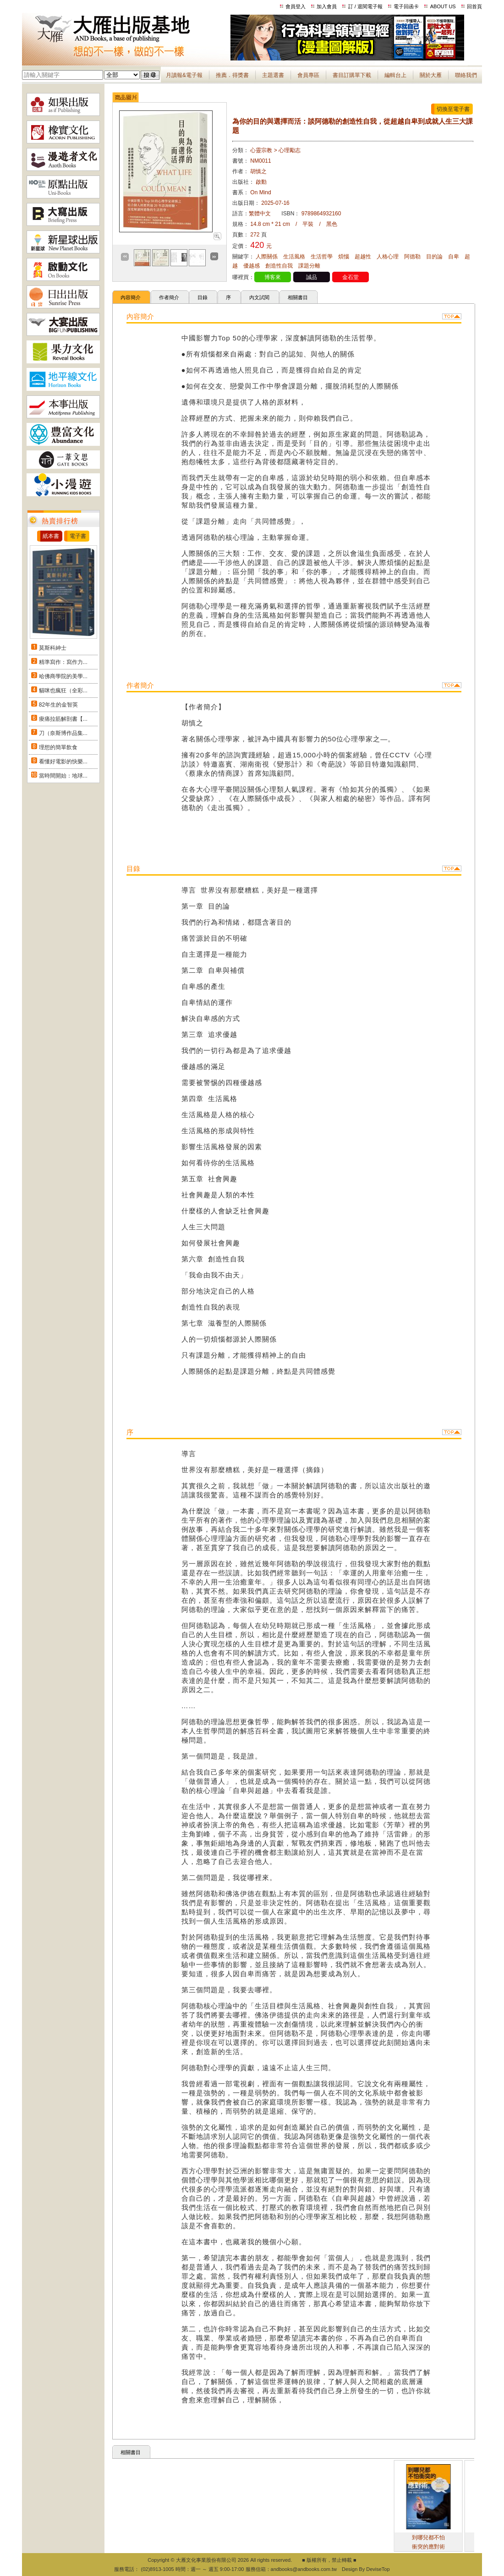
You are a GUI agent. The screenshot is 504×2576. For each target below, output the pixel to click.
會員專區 (308, 75)
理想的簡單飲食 (58, 747)
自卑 (453, 256)
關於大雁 (431, 75)
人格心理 (388, 256)
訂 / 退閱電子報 (365, 6)
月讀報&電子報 (184, 75)
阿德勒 (412, 256)
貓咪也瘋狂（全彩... (63, 690)
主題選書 (273, 75)
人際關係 (267, 256)
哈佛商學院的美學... (63, 676)
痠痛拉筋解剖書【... (63, 719)
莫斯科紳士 (52, 648)
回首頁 (474, 6)
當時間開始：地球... (63, 776)
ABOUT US (443, 6)
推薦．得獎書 (232, 75)
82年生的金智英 (58, 705)
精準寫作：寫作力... (63, 662)
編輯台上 (395, 75)
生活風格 (294, 256)
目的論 (434, 256)
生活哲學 (322, 256)
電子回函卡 (406, 6)
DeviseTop (377, 2569)
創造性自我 (279, 266)
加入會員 (327, 6)
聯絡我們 (466, 75)
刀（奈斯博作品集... (63, 733)
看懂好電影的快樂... (63, 761)
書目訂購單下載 (352, 75)
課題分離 (309, 266)
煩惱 (343, 256)
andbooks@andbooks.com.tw (304, 2569)
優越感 (251, 266)
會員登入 (295, 6)
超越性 (363, 256)
